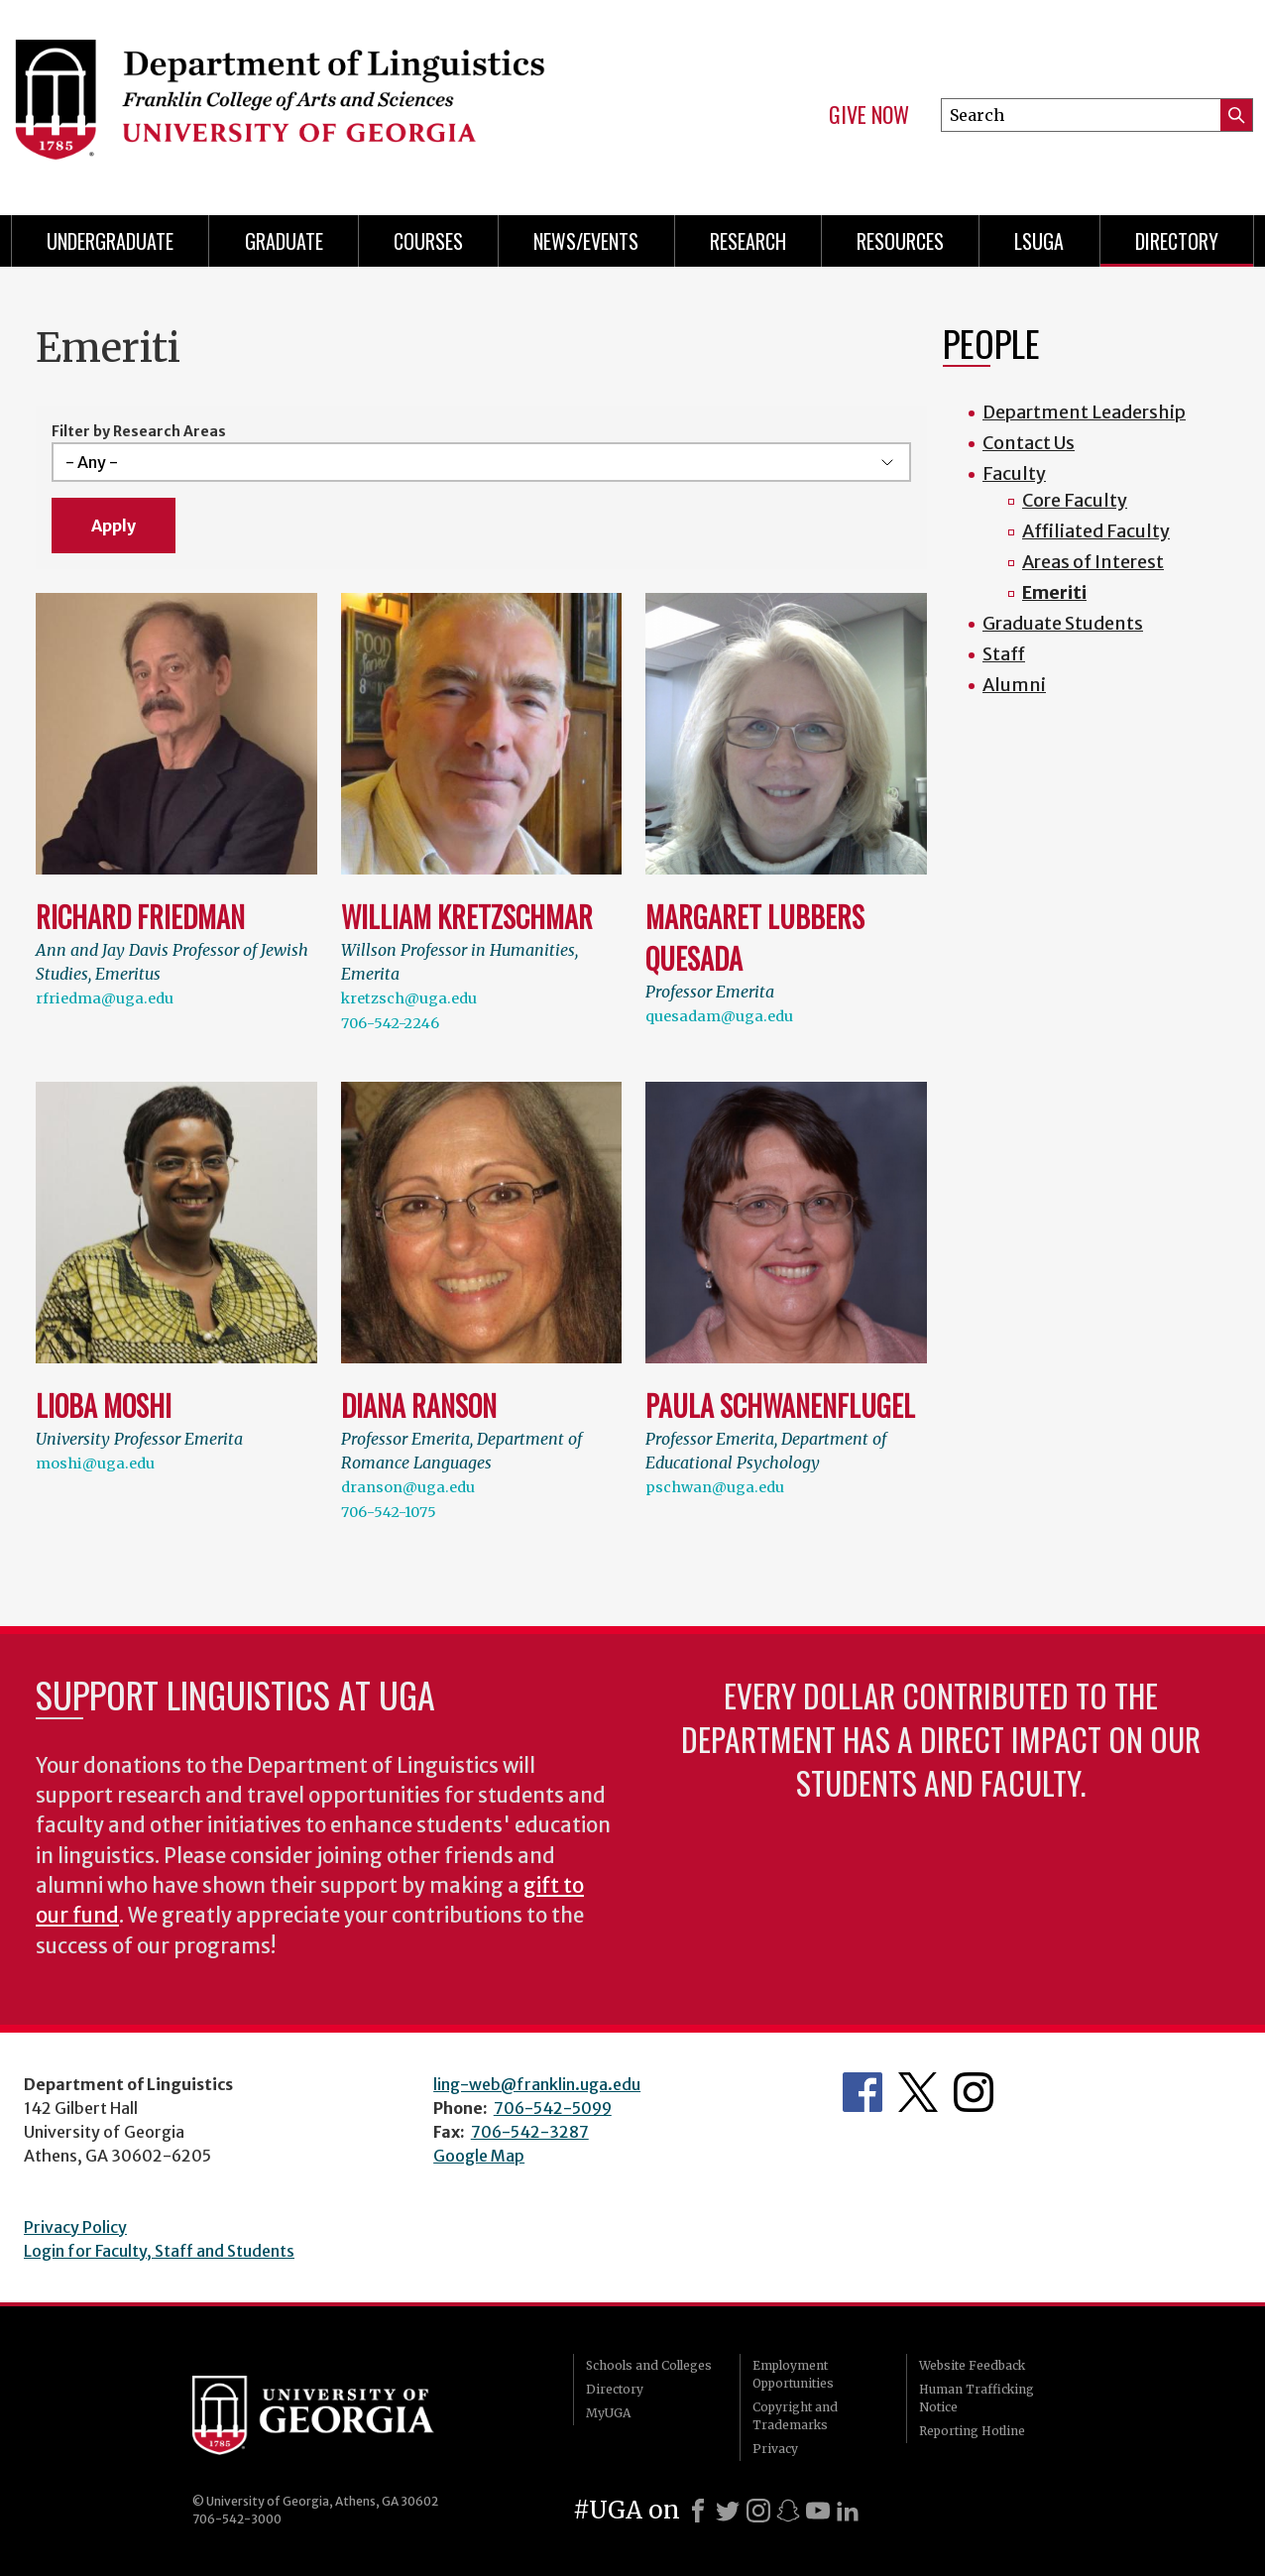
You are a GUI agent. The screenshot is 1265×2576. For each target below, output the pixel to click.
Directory (1176, 241)
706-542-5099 (553, 2108)
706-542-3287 (530, 2132)
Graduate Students (1062, 623)
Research (748, 241)
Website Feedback (972, 2365)
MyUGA (608, 2412)
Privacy (775, 2448)
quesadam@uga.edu (719, 1016)
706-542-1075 (388, 1512)
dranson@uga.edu (408, 1487)
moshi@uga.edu (95, 1463)
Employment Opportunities (793, 2374)
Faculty (1014, 473)
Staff (1003, 654)
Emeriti (1054, 592)
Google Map (478, 2156)
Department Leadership (1084, 412)
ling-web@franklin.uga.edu (536, 2084)
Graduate (284, 241)
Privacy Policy (75, 2227)
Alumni (1014, 684)
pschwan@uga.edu (714, 1487)
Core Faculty (1074, 500)
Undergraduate (110, 241)
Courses (428, 241)
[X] (728, 2510)
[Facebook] (698, 2510)
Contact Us (1028, 442)
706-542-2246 (390, 1023)
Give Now (869, 115)
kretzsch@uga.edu (409, 998)
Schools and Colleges (649, 2365)
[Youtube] (818, 2510)
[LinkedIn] (848, 2510)
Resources (900, 241)
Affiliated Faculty (1096, 531)
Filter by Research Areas (139, 431)
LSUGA (1039, 241)
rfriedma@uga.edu (104, 998)
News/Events (585, 241)
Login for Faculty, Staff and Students (159, 2251)
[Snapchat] (788, 2510)
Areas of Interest (1093, 561)
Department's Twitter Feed (918, 2092)
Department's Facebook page (862, 2092)
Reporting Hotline (972, 2430)
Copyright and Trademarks (795, 2416)
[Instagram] (758, 2510)
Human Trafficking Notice (976, 2398)
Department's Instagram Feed (973, 2092)
